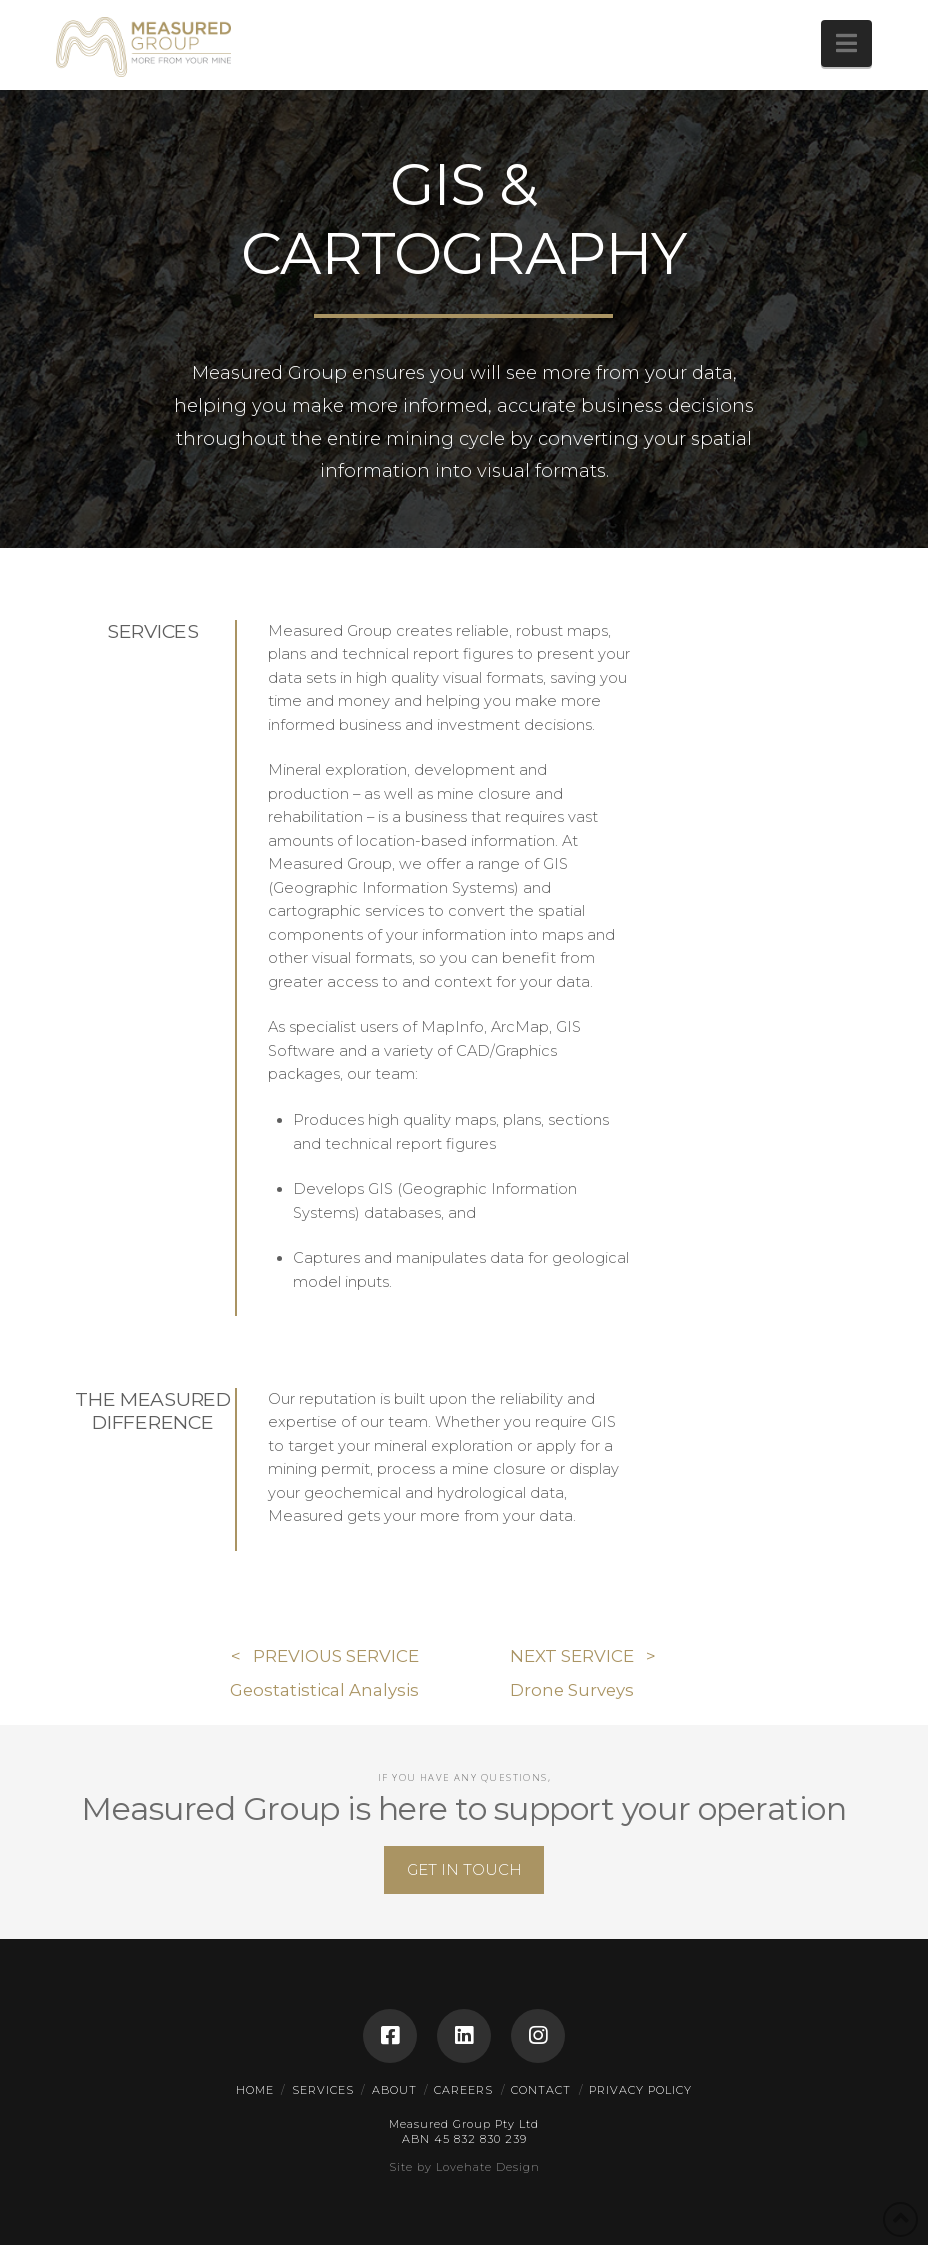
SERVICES (323, 2090)
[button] (846, 43)
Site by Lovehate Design (464, 2167)
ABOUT (394, 2090)
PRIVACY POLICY (640, 2090)
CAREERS (463, 2090)
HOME (255, 2090)
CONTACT (541, 2090)
